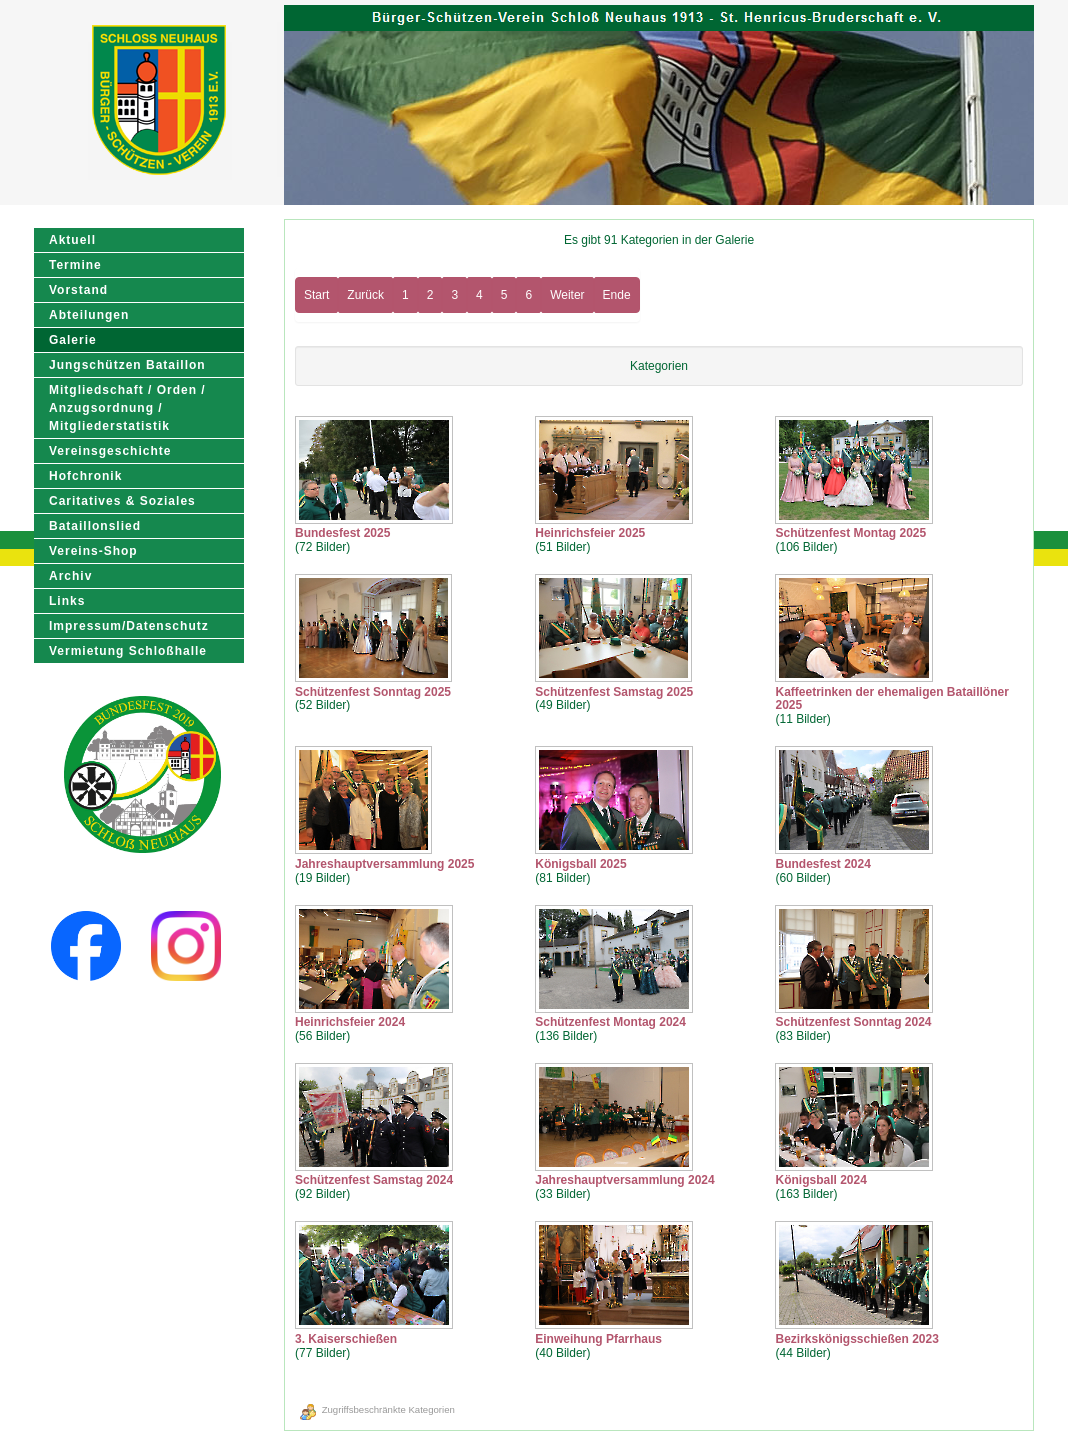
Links (67, 601)
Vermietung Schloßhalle (128, 651)
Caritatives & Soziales (122, 501)
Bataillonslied (95, 526)
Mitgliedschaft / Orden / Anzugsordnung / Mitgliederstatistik (127, 408)
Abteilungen (89, 315)
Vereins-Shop (93, 551)
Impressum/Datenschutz (129, 626)
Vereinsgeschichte (110, 451)
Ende (617, 295)
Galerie (73, 340)
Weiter (567, 295)
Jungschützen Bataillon (127, 365)
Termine (75, 265)
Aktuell (72, 240)
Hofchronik (85, 476)
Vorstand (78, 290)
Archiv (70, 576)
